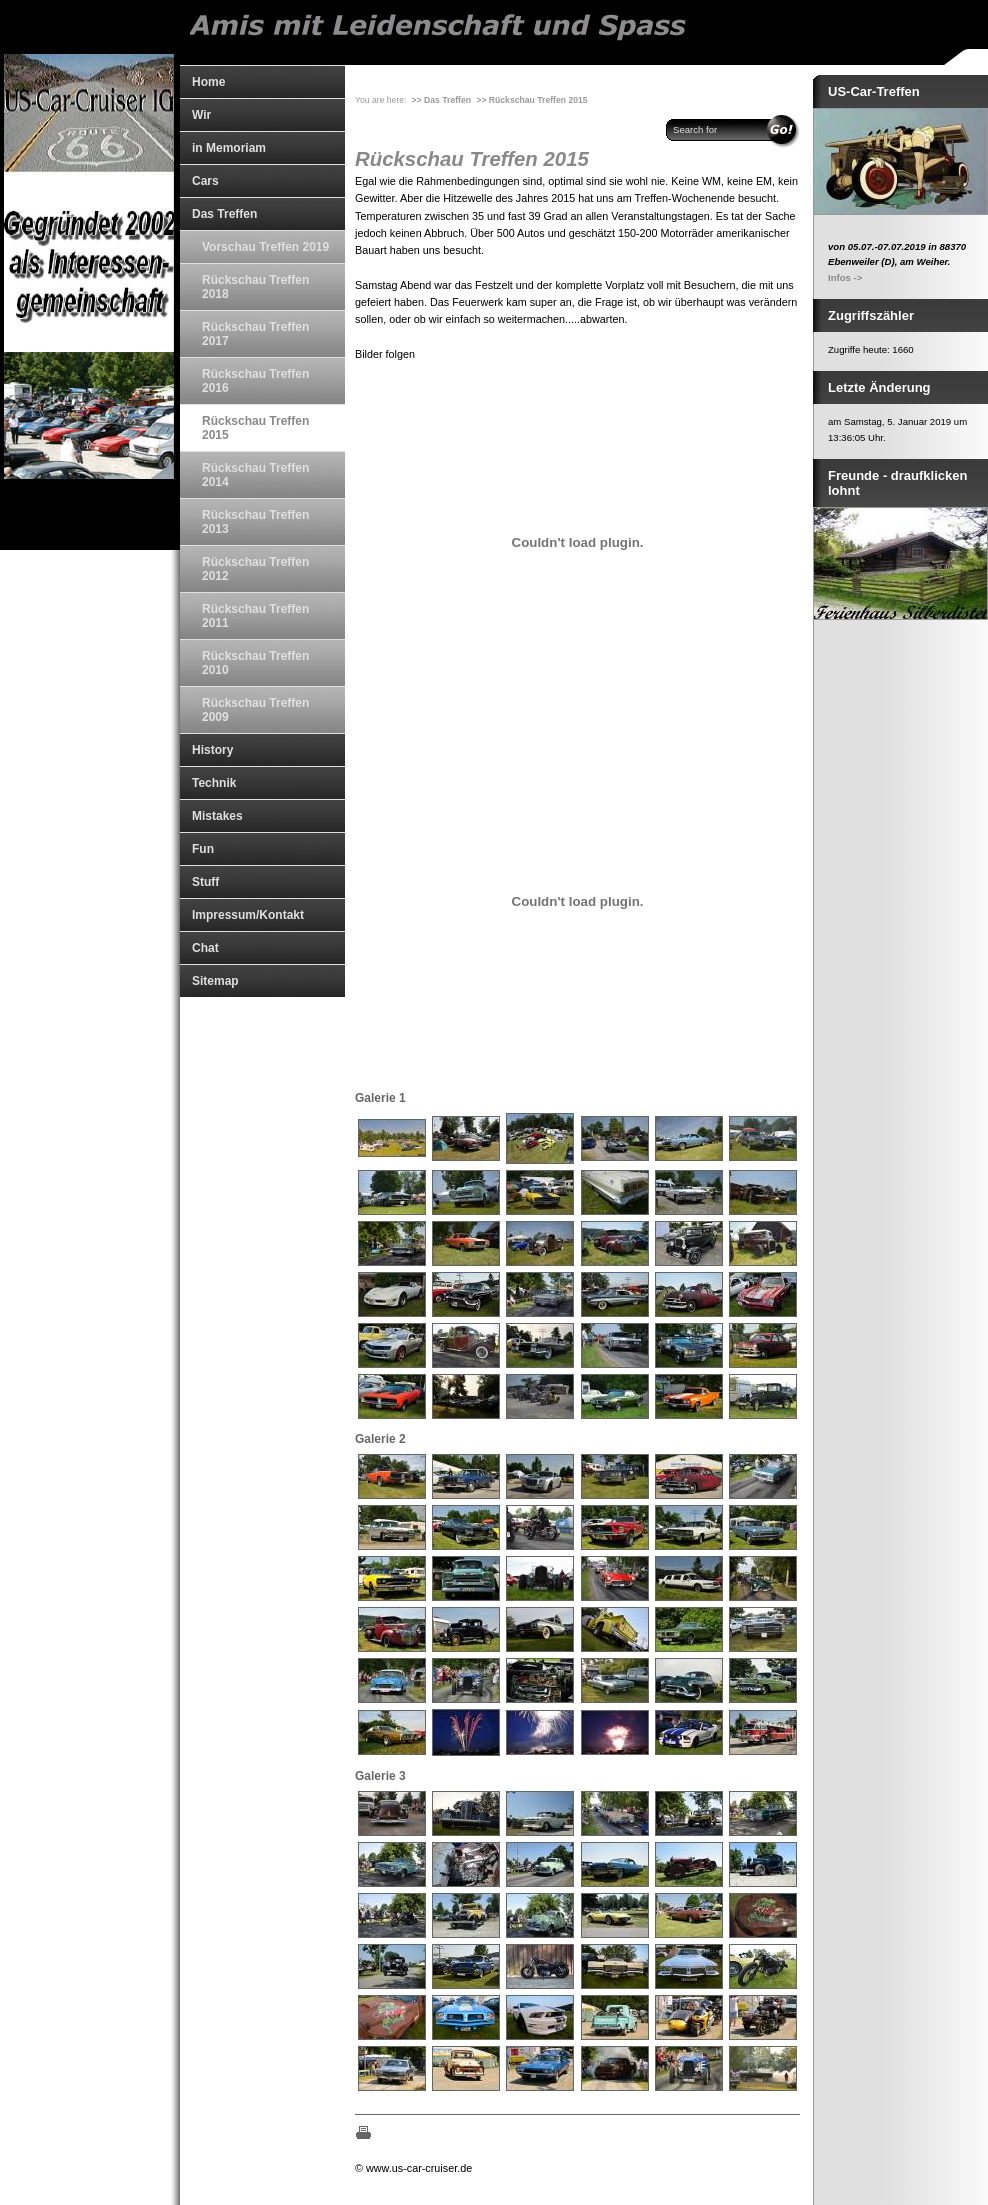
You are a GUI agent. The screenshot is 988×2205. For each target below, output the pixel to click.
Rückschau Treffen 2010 (255, 663)
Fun (203, 849)
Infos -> (845, 277)
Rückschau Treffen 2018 (255, 287)
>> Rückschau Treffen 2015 (531, 100)
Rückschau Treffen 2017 (255, 334)
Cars (205, 181)
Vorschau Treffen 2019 (265, 247)
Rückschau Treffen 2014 (255, 475)
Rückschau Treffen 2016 (255, 381)
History (212, 750)
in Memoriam (229, 148)
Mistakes (217, 816)
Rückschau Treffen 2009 (255, 710)
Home (208, 82)
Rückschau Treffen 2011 (255, 616)
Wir (201, 115)
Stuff (205, 882)
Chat (205, 948)
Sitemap (215, 981)
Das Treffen (224, 214)
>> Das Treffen (441, 100)
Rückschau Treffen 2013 (255, 522)
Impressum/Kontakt (248, 915)
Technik (214, 783)
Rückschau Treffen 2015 (255, 428)
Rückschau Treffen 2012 (255, 569)
